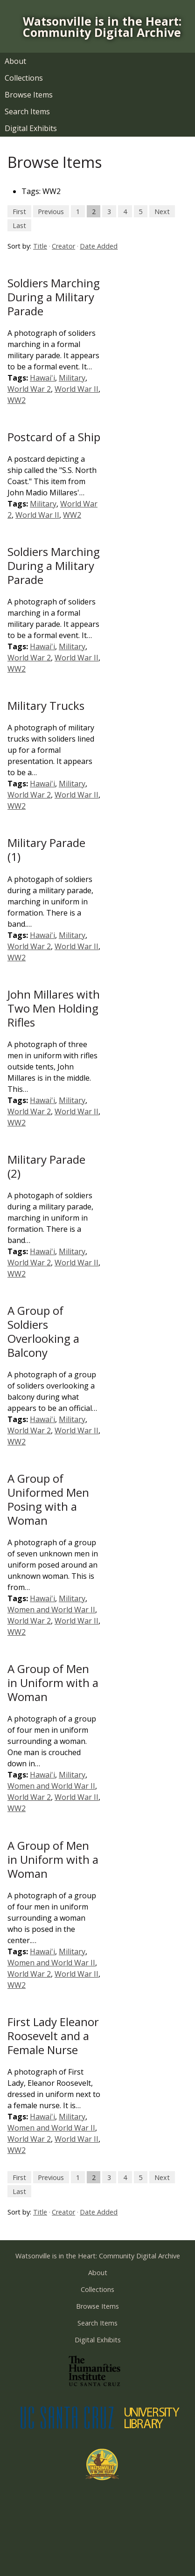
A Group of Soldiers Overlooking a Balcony (43, 1331)
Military (72, 378)
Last (19, 225)
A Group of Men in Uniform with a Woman (52, 1682)
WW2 (16, 400)
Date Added (99, 246)
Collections (24, 78)
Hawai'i (42, 378)
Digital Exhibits (31, 128)
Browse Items (29, 95)
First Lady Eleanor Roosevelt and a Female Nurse (53, 2035)
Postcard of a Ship (53, 436)
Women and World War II (51, 1609)
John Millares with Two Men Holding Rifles (53, 1008)
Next (162, 211)
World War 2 (29, 389)
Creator (63, 246)
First (19, 211)
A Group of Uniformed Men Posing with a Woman (48, 1499)
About (15, 61)
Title (40, 246)
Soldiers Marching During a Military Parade (53, 297)
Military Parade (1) (46, 849)
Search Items (27, 111)
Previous (51, 211)
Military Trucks (45, 705)
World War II (76, 389)
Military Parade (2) (46, 1166)
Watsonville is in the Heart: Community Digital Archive (102, 26)
